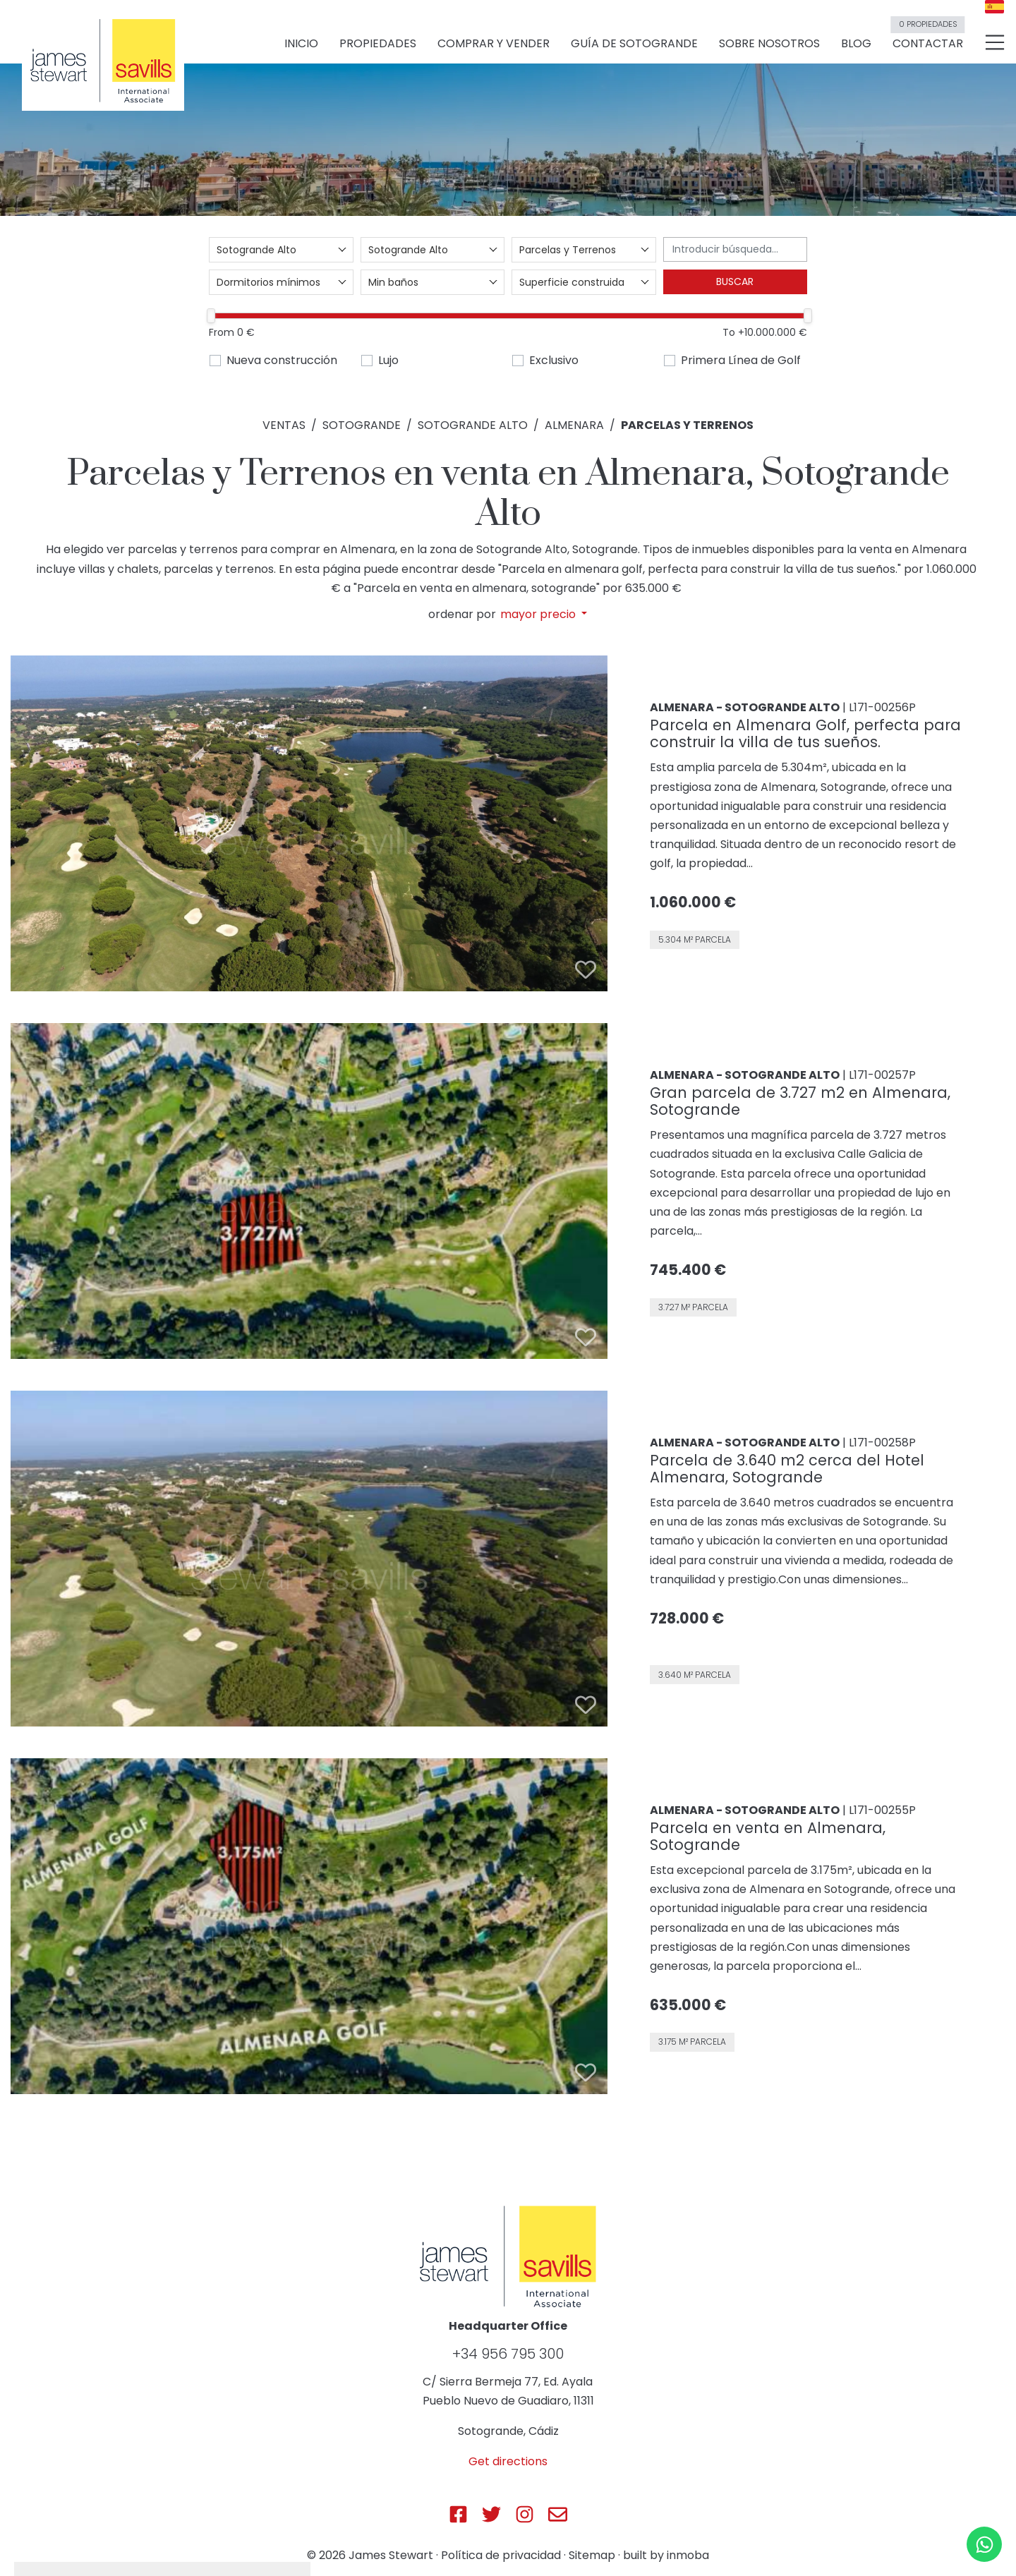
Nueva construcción (281, 360)
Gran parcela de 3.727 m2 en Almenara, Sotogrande (800, 1101)
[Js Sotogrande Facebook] (458, 2514)
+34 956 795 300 (508, 2354)
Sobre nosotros (769, 43)
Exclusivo (554, 360)
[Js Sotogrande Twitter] (491, 2514)
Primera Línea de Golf (741, 360)
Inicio (301, 43)
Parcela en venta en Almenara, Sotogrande (767, 1836)
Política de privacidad (501, 2555)
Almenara (574, 425)
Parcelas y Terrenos (687, 425)
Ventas (284, 425)
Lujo (388, 360)
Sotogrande (361, 425)
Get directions (508, 2461)
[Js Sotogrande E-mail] (557, 2514)
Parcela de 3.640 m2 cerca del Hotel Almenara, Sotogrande (787, 1468)
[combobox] (281, 249)
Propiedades (377, 43)
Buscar (735, 281)
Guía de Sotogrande (634, 43)
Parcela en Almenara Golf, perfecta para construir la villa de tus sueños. (805, 733)
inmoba (688, 2555)
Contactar (927, 37)
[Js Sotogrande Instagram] (524, 2514)
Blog (856, 43)
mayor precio (539, 614)
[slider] (211, 315)
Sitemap (592, 2555)
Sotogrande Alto (473, 425)
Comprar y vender (493, 43)
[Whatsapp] (984, 2544)
